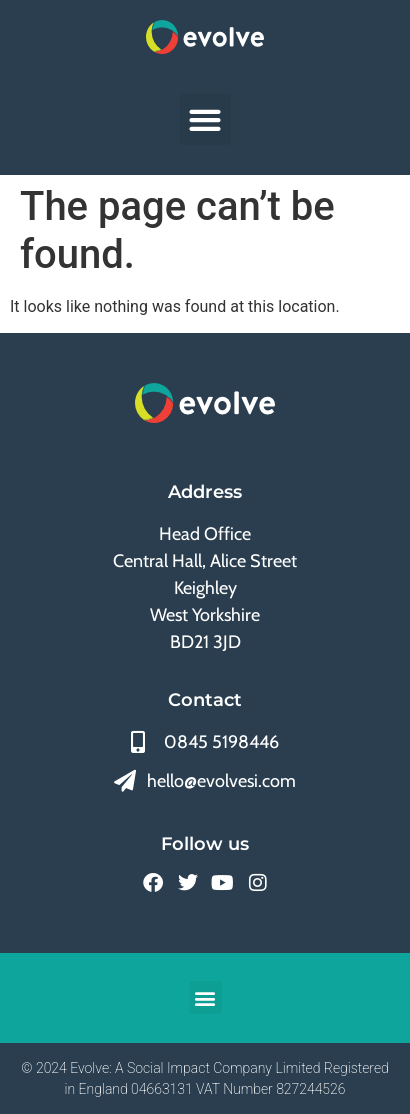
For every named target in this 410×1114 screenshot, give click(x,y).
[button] (205, 119)
